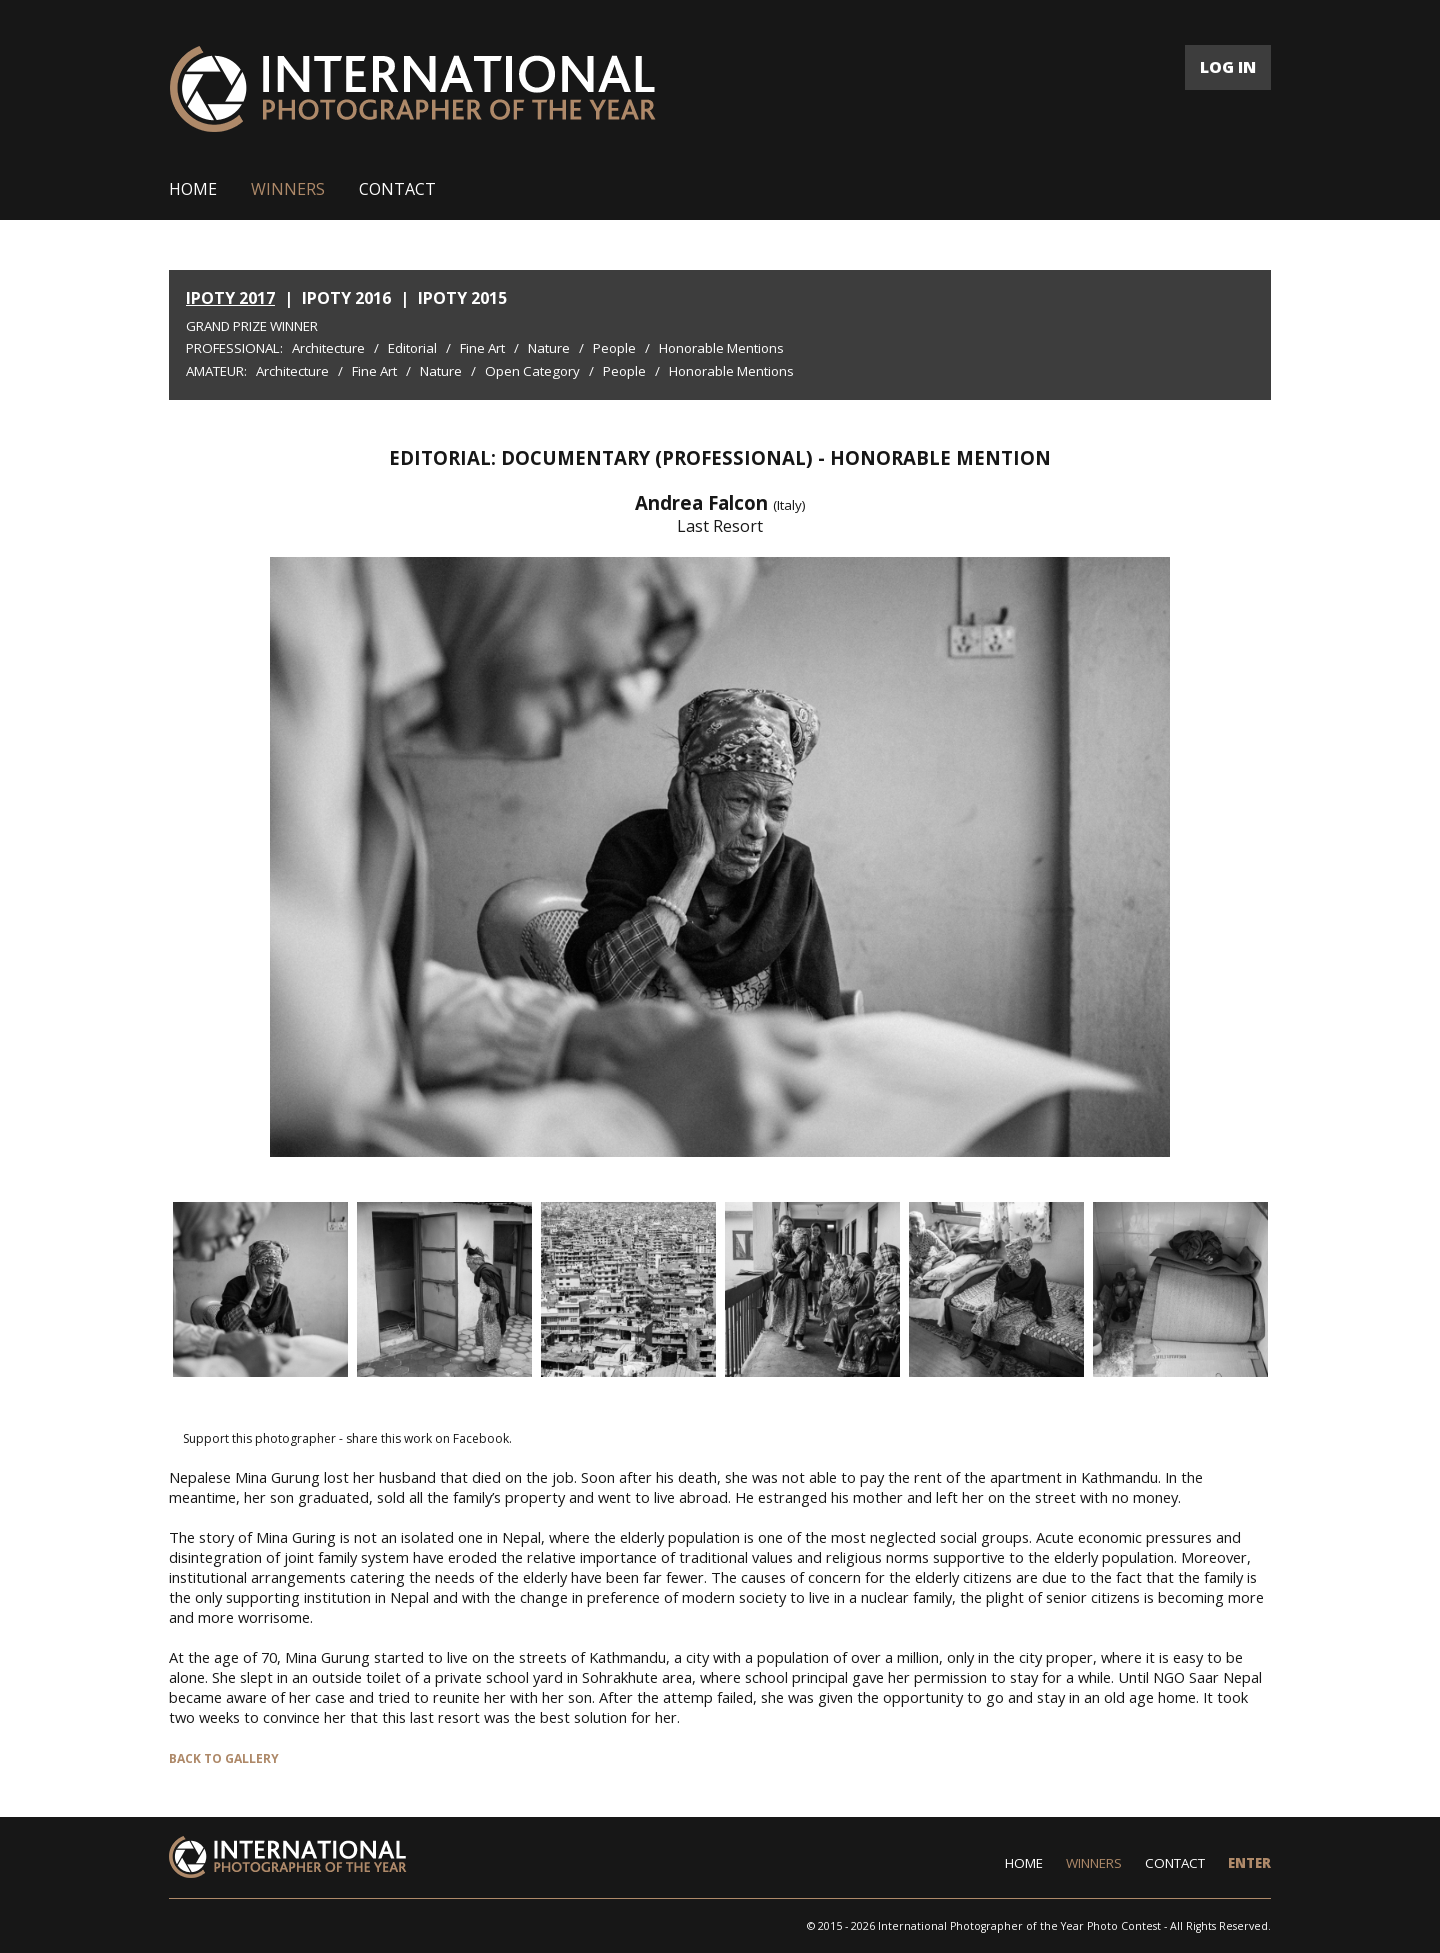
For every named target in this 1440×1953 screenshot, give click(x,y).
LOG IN (1228, 67)
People (614, 348)
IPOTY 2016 (346, 298)
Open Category (532, 371)
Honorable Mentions (721, 348)
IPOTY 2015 (462, 298)
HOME (193, 189)
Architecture (328, 348)
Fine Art (482, 348)
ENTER (1249, 1863)
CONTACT (397, 189)
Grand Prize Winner (252, 326)
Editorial (412, 348)
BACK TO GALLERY (224, 1758)
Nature (549, 348)
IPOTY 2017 (230, 298)
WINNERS (288, 189)
